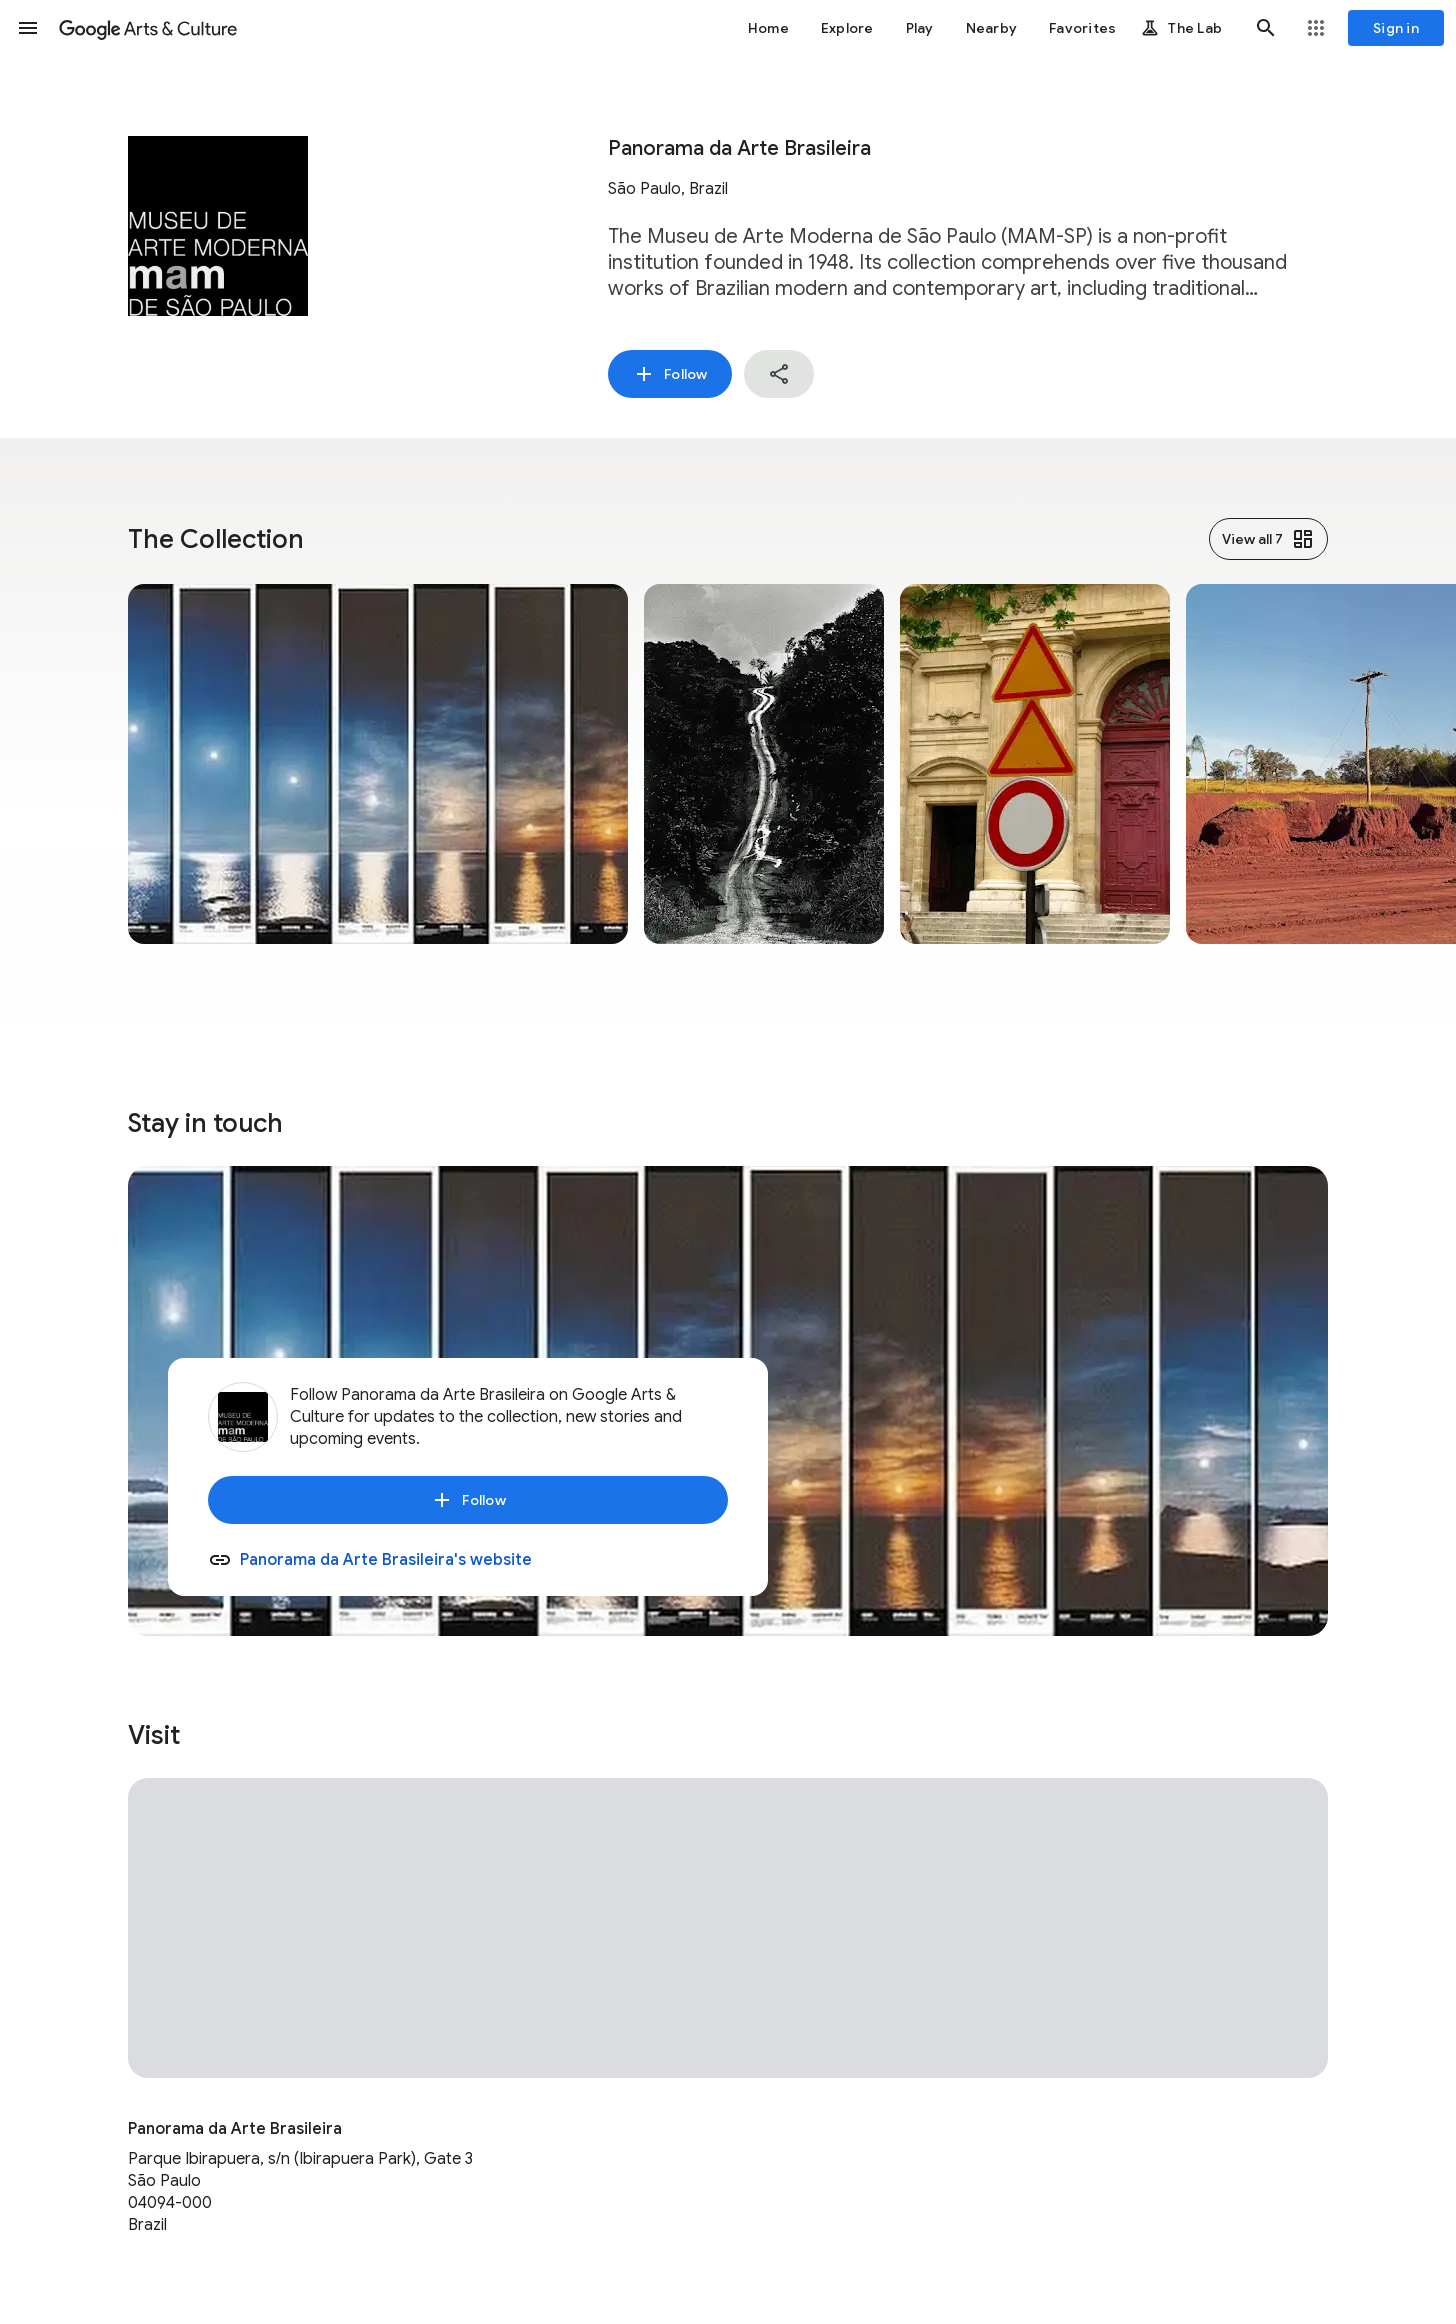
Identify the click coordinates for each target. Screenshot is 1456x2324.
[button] (28, 28)
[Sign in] (1396, 28)
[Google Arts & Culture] (148, 28)
